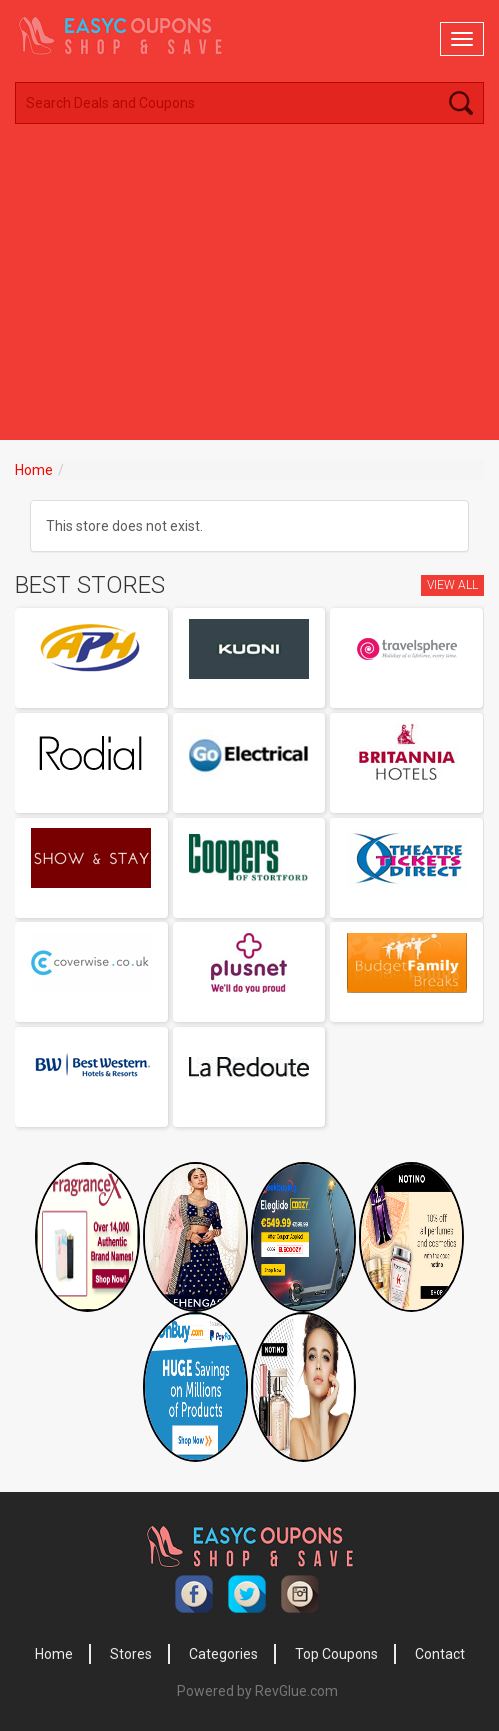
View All (452, 585)
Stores (131, 1654)
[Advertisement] (249, 290)
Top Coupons (336, 1654)
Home (34, 470)
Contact (440, 1654)
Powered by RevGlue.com (257, 1691)
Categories (223, 1654)
